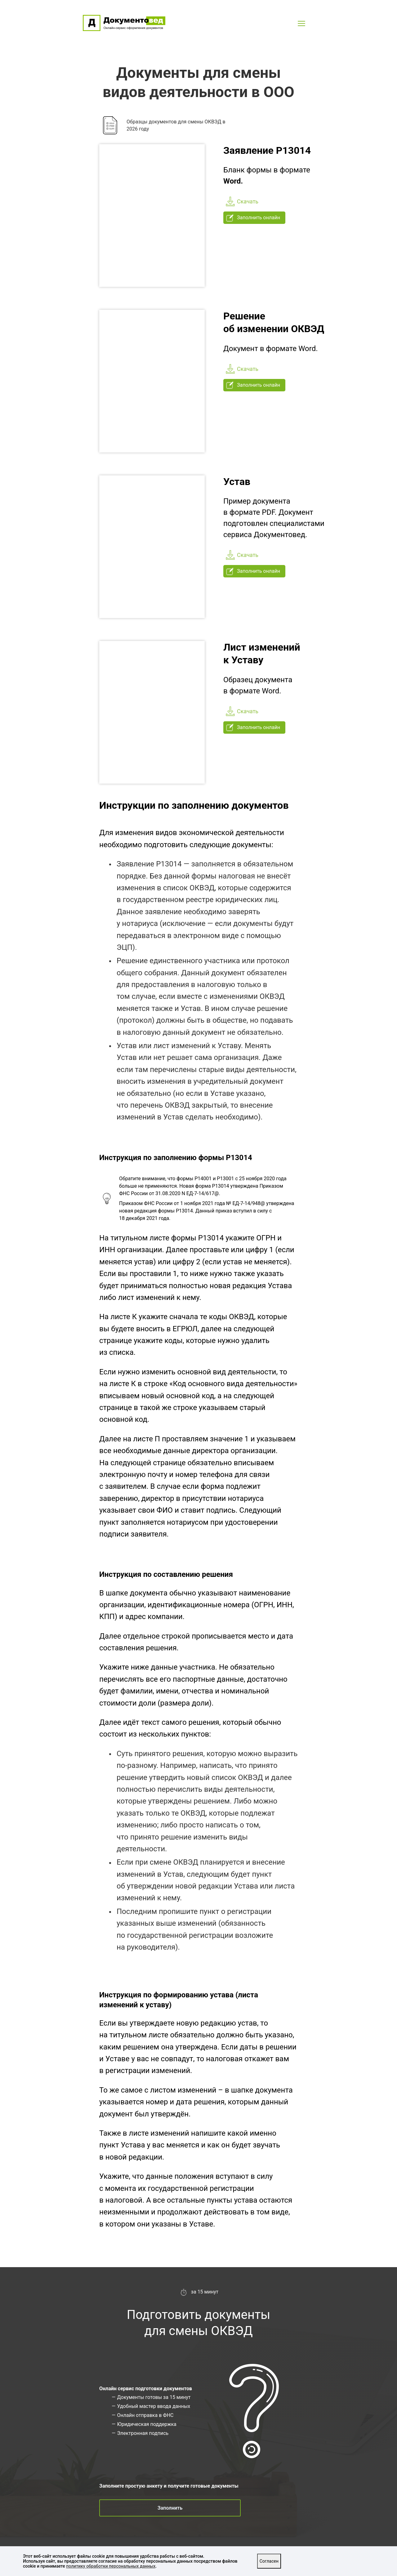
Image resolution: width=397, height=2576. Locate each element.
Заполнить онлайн (253, 218)
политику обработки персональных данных (110, 2566)
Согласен (269, 2561)
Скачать (242, 202)
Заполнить (170, 2508)
